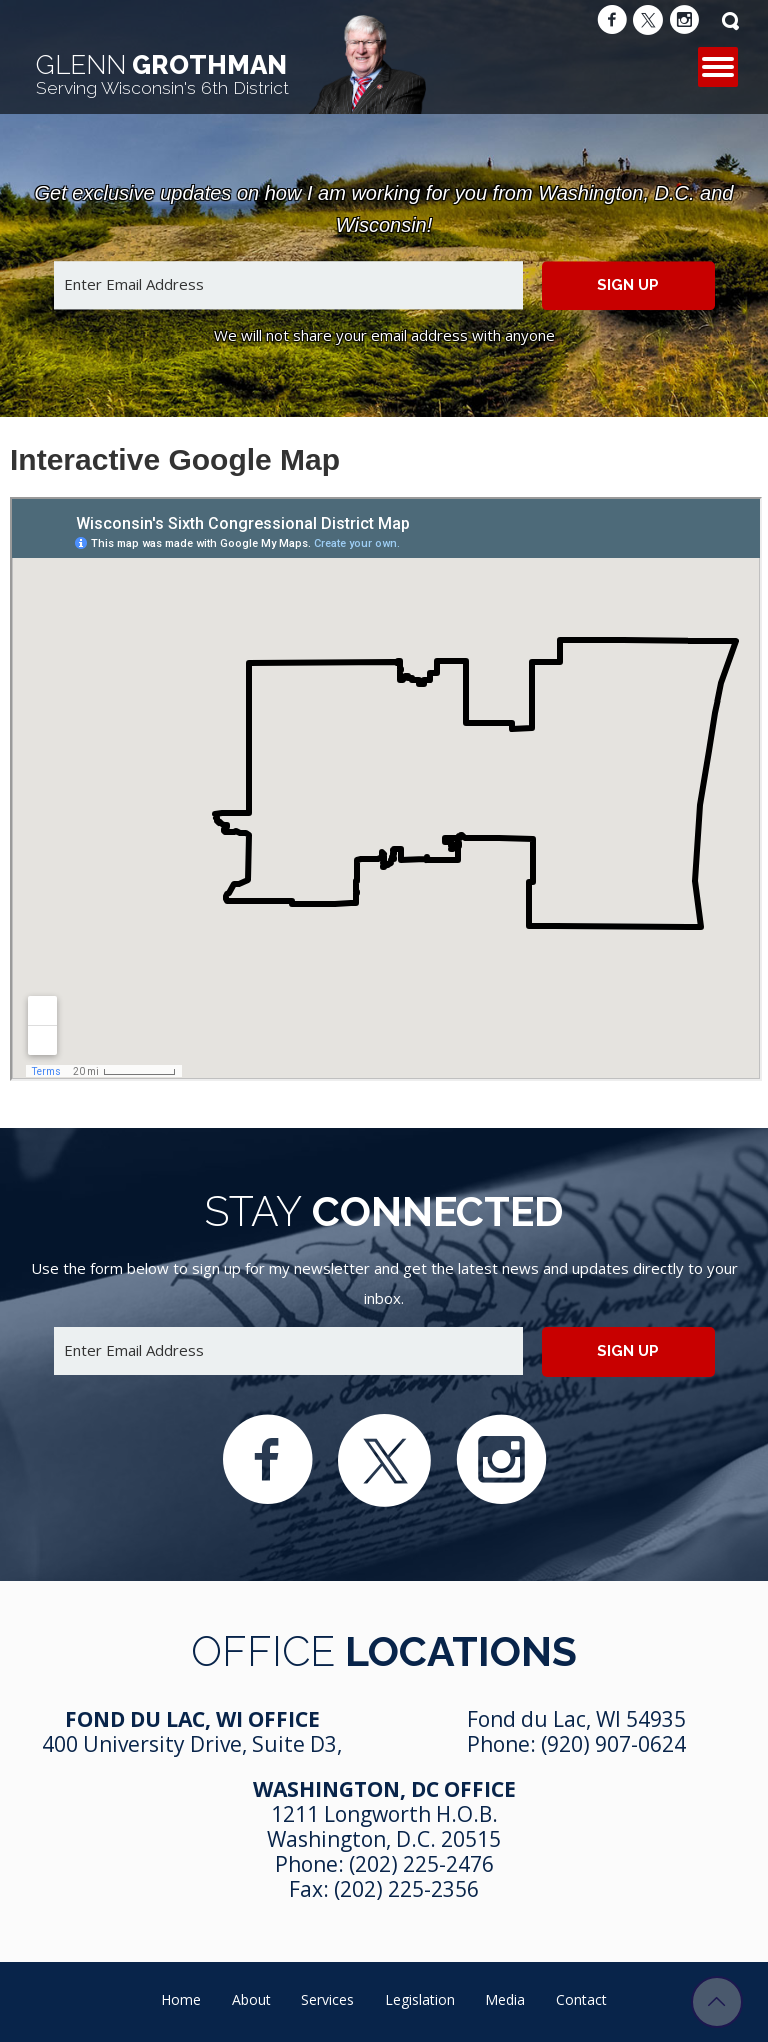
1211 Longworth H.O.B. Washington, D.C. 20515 (384, 1826)
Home (181, 1999)
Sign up (628, 285)
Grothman (162, 74)
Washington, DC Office (384, 1789)
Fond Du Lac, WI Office (192, 1719)
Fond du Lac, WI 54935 (576, 1719)
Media (505, 1999)
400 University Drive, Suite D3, (192, 1744)
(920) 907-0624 (613, 1744)
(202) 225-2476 (421, 1864)
